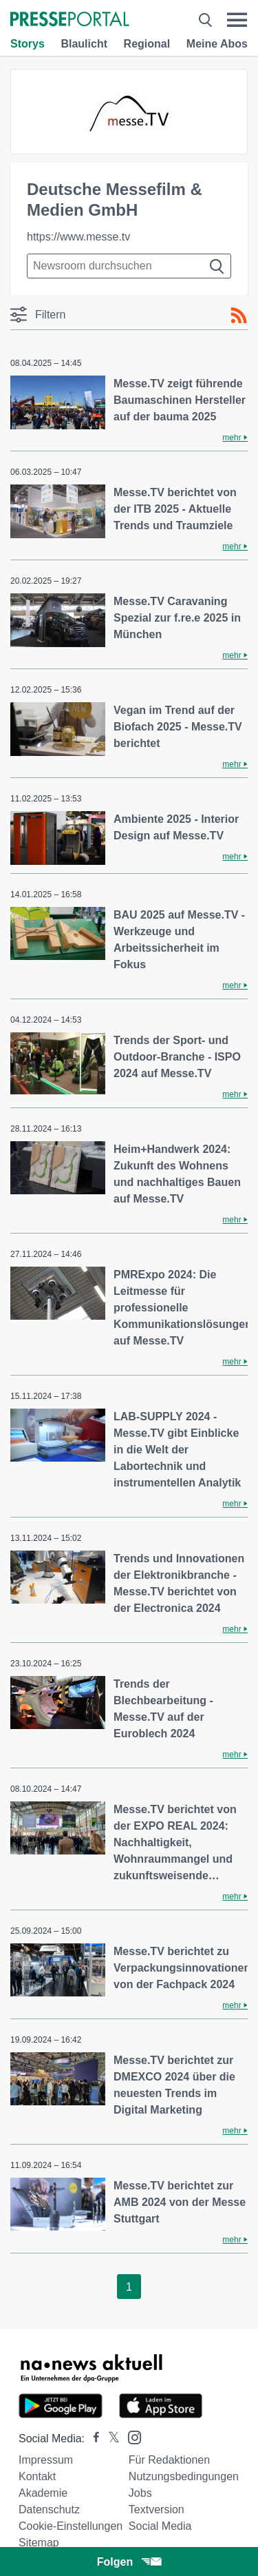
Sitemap (39, 2542)
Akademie (43, 2493)
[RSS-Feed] (239, 315)
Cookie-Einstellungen (70, 2526)
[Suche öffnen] (205, 20)
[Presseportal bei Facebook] (92, 2438)
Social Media (160, 2526)
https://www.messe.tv (78, 237)
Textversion (156, 2509)
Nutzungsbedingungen (184, 2476)
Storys (27, 44)
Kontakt (37, 2476)
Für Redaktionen (169, 2460)
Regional (147, 44)
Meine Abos (217, 44)
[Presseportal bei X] (110, 2438)
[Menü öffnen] (237, 20)
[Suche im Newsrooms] (129, 266)
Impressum (46, 2460)
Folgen (129, 2562)
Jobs (140, 2493)
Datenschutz (49, 2509)
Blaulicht (84, 44)
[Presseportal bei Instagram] (130, 2436)
